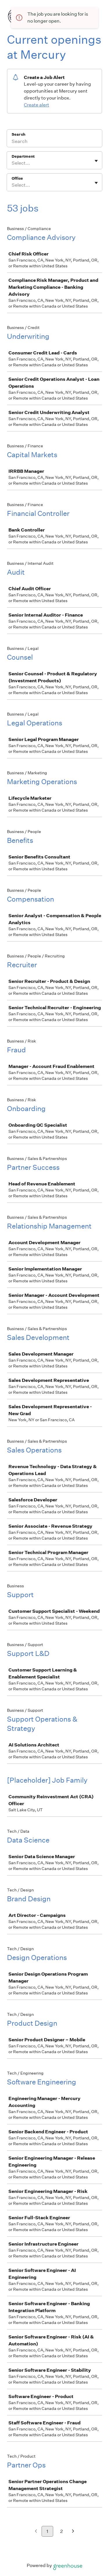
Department (23, 156)
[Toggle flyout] (96, 160)
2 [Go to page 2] (61, 2531)
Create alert (36, 105)
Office (17, 178)
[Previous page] (36, 2531)
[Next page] (73, 2531)
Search (18, 134)
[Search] (54, 142)
